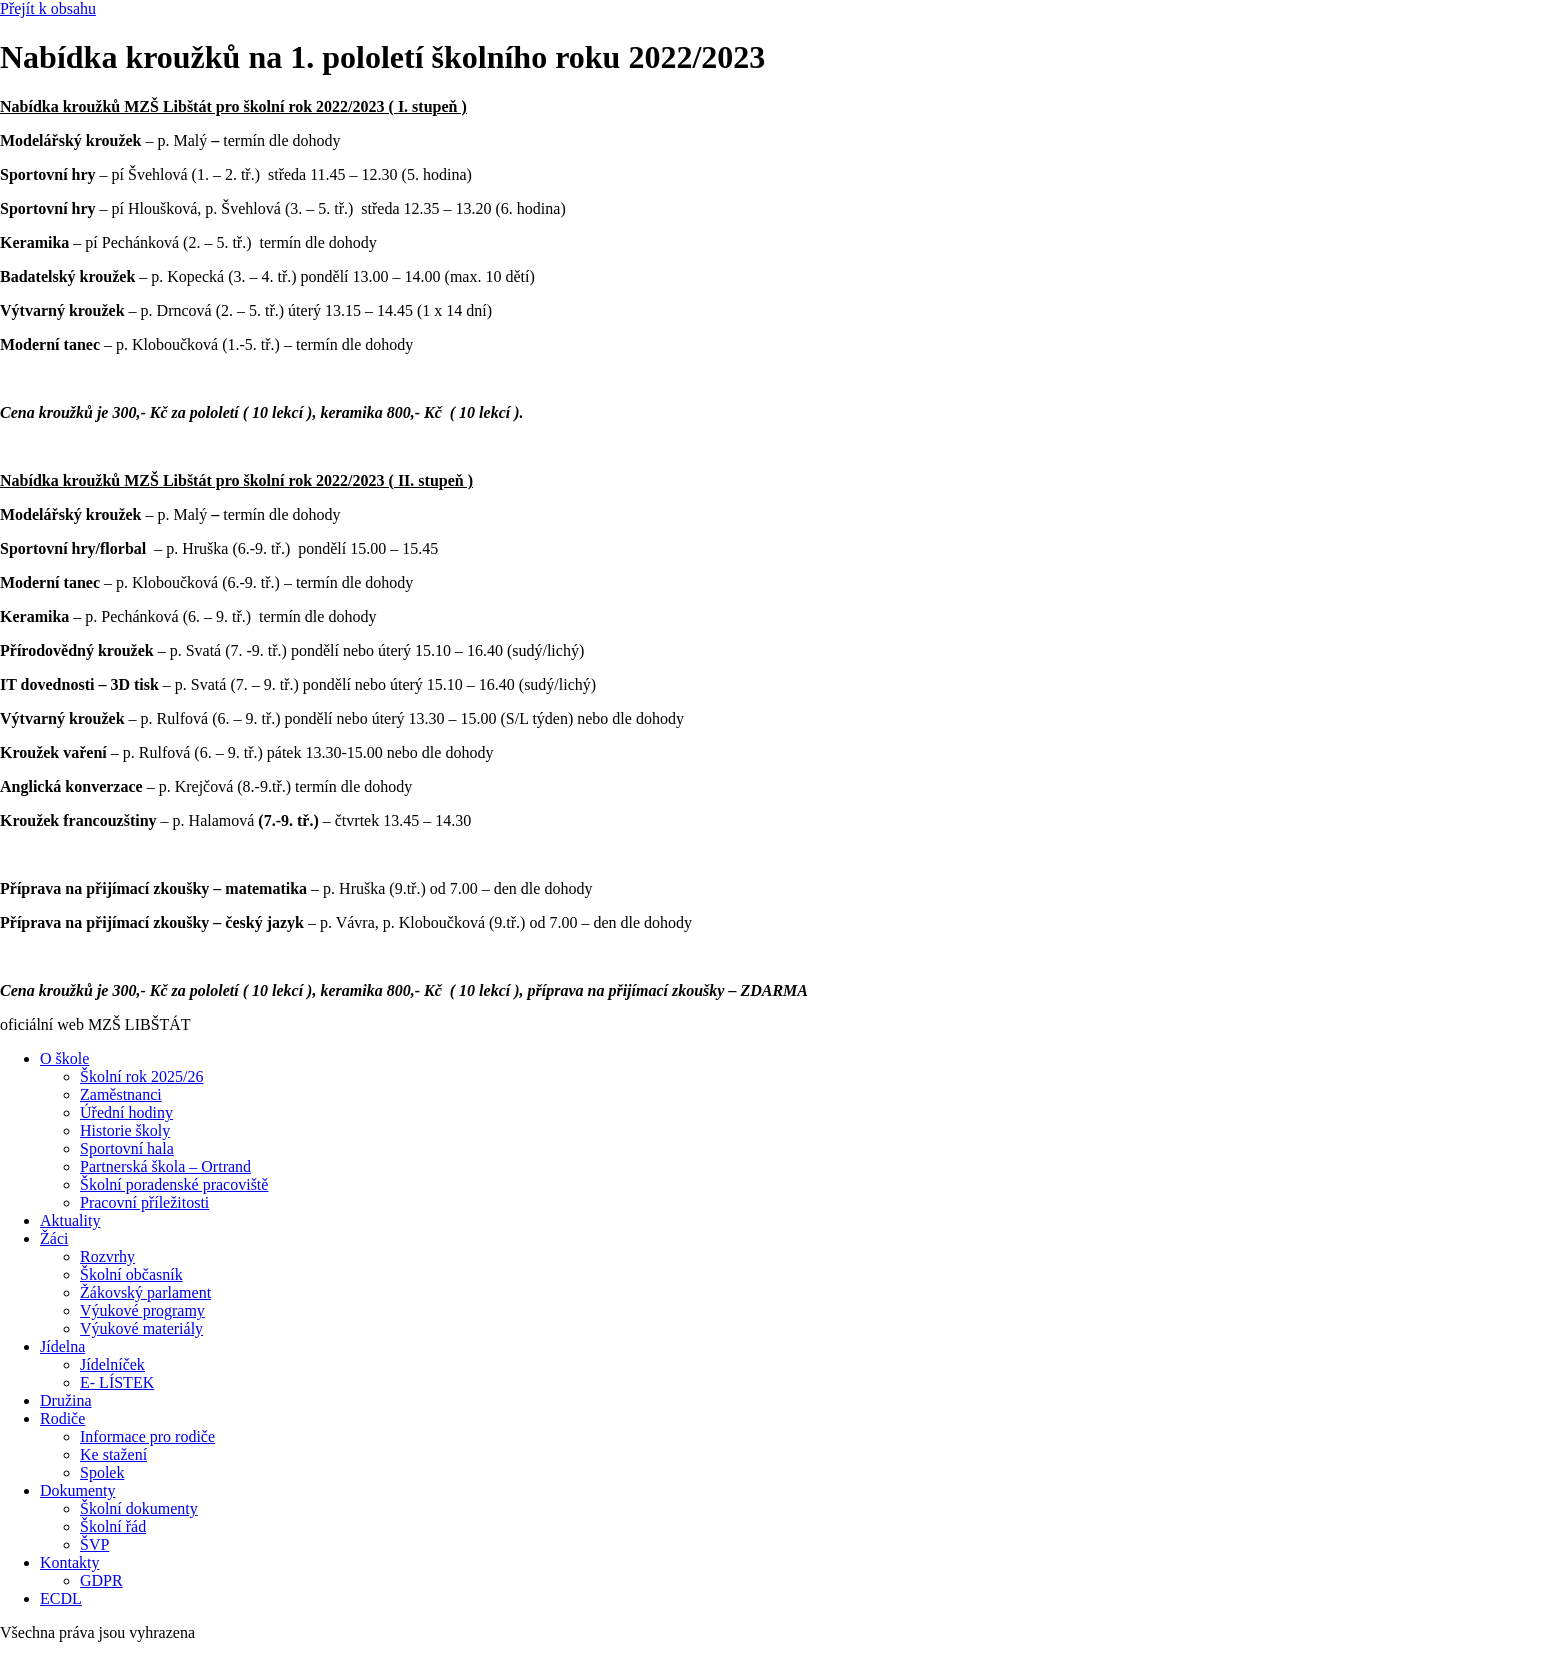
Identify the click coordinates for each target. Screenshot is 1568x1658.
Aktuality (70, 1220)
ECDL (61, 1598)
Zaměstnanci (121, 1094)
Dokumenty (78, 1490)
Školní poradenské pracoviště (174, 1184)
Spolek (102, 1472)
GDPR (101, 1580)
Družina (66, 1400)
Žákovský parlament (145, 1292)
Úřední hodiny (126, 1112)
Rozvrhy (107, 1256)
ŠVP (94, 1544)
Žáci (54, 1238)
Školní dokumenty (139, 1508)
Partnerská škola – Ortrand (165, 1166)
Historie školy (125, 1130)
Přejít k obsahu (48, 8)
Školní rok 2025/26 (142, 1076)
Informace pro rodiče (147, 1436)
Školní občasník (131, 1274)
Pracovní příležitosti (144, 1202)
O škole (64, 1058)
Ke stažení (113, 1454)
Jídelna (62, 1346)
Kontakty (70, 1562)
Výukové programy (142, 1310)
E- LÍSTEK (117, 1382)
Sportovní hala (127, 1148)
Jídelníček (112, 1364)
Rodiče (62, 1418)
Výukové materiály (141, 1328)
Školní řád (113, 1526)
